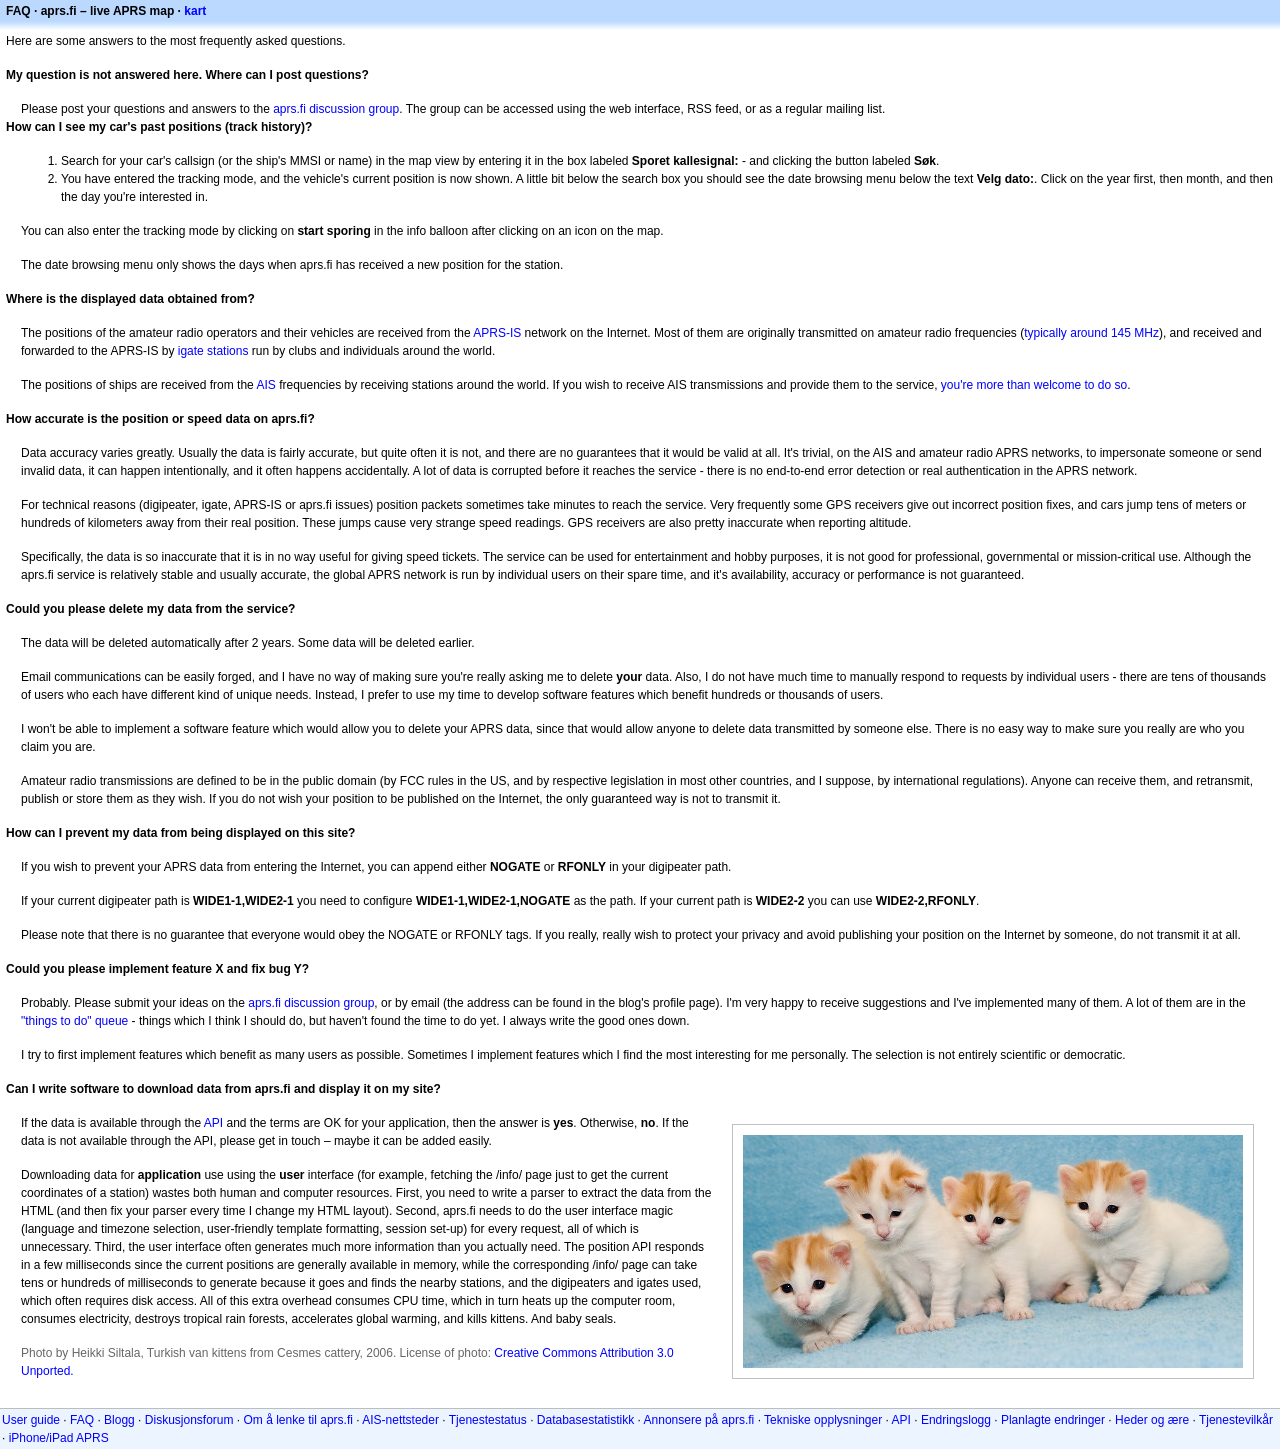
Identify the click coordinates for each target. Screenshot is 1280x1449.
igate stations (213, 351)
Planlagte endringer (1053, 1420)
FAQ (82, 1420)
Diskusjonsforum (189, 1420)
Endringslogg (956, 1420)
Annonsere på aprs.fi (699, 1420)
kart (195, 11)
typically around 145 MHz (1091, 333)
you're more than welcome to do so (1034, 385)
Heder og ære (1152, 1420)
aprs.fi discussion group (336, 109)
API (213, 1123)
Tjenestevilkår (1236, 1420)
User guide (31, 1420)
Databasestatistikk (585, 1420)
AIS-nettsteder (400, 1420)
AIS (265, 385)
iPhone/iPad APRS (59, 1438)
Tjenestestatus (488, 1420)
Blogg (119, 1420)
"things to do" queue (74, 1021)
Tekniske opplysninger (823, 1420)
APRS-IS (497, 333)
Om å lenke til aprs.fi (298, 1420)
